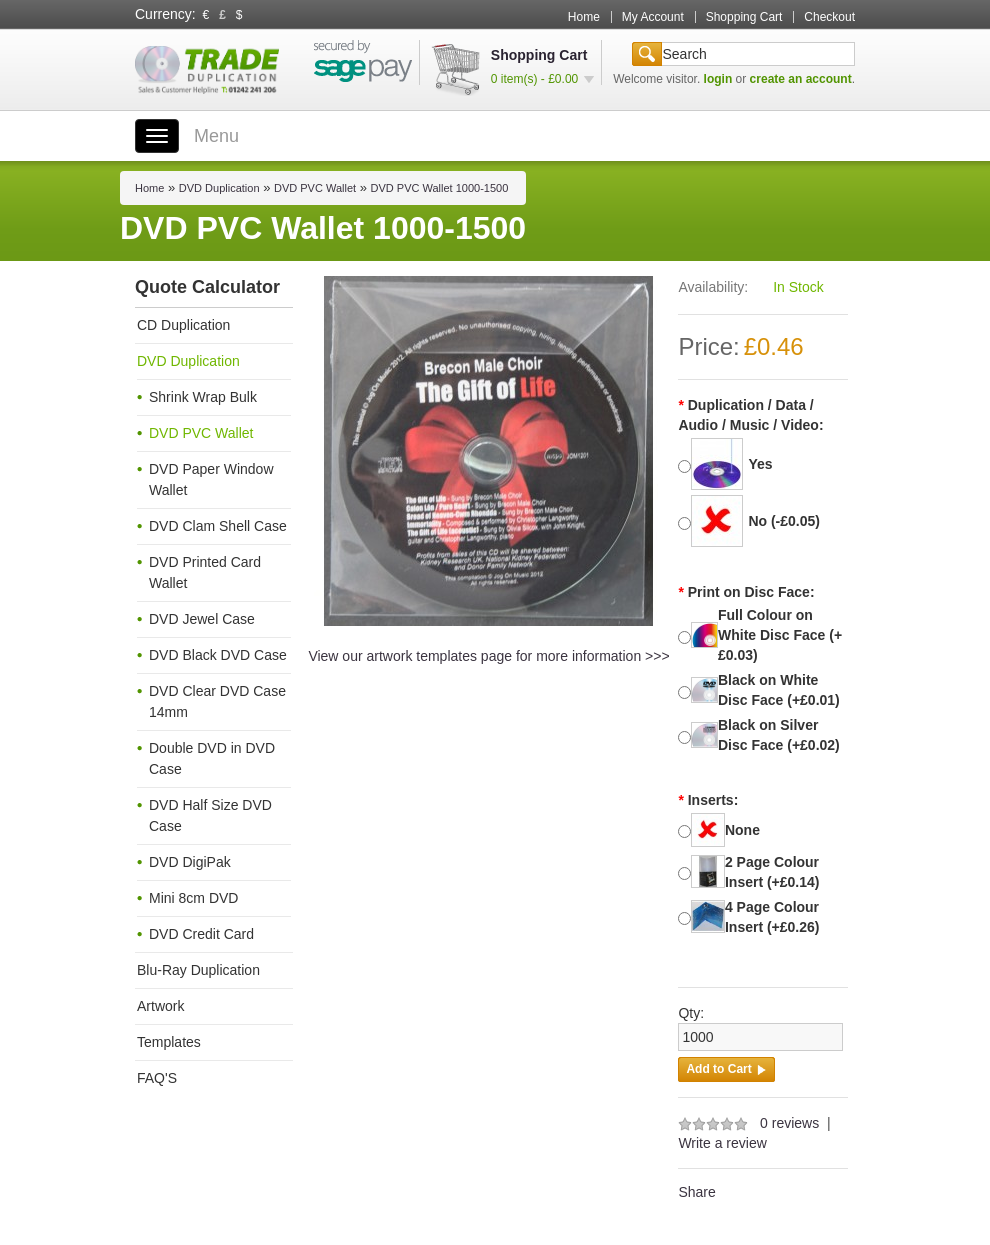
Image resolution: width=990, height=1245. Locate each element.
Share (696, 1192)
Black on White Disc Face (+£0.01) (779, 690)
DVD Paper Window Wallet (211, 479)
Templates (169, 1042)
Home (584, 17)
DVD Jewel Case (202, 619)
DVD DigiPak (190, 862)
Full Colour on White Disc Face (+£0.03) (780, 635)
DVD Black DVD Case (218, 655)
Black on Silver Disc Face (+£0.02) (779, 735)
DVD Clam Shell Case (218, 526)
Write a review (722, 1143)
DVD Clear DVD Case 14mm (217, 701)
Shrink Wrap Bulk (203, 397)
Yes (760, 464)
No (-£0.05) (784, 521)
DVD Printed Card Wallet (205, 572)
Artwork (160, 1006)
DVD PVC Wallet (315, 188)
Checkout (829, 17)
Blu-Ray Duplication (198, 970)
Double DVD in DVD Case (212, 758)
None (742, 830)
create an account (801, 79)
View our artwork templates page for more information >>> (488, 656)
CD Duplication (183, 325)
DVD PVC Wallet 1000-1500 (440, 188)
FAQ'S (157, 1078)
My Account (653, 17)
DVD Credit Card (201, 934)
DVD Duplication (219, 188)
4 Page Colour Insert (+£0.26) (772, 917)
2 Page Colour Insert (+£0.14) (772, 872)
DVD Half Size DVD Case (210, 815)
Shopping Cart (744, 17)
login (718, 79)
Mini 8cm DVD (193, 898)
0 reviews (789, 1123)
